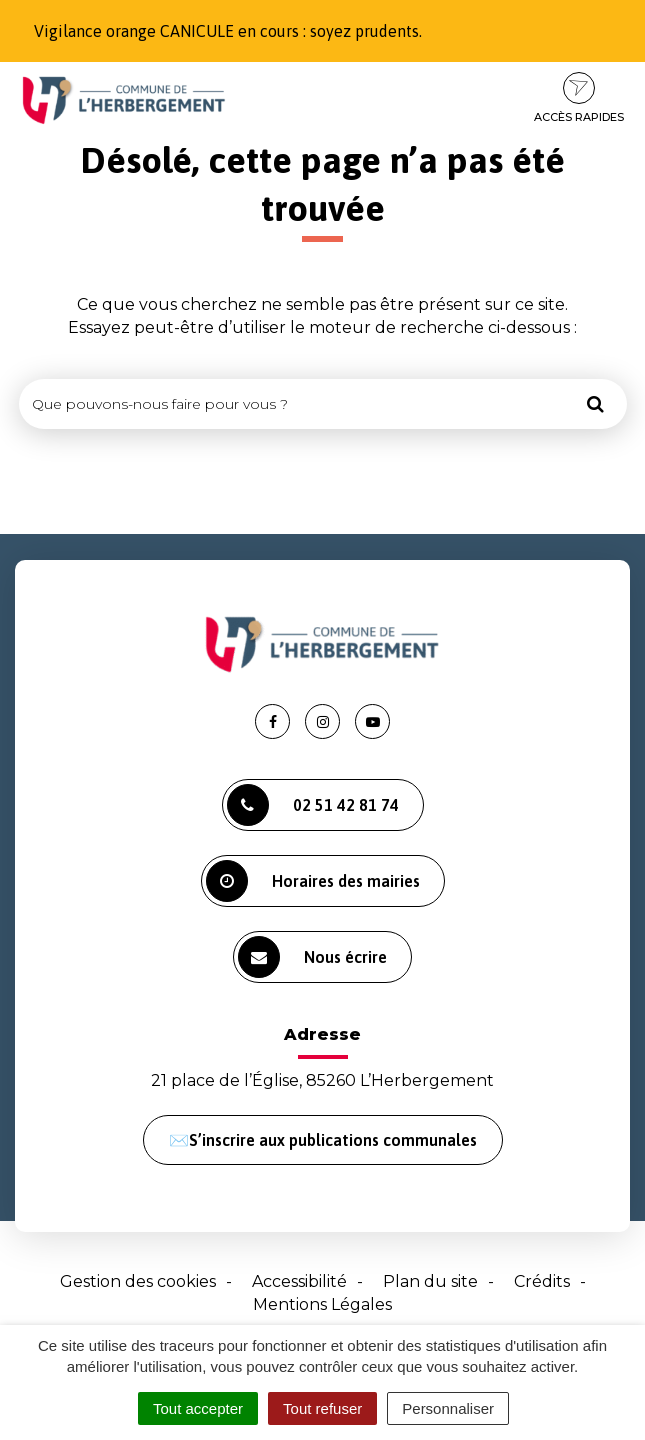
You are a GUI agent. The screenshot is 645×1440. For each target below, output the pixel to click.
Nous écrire (312, 957)
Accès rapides (579, 98)
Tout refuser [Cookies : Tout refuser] (322, 1408)
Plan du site (430, 1281)
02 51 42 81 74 (313, 805)
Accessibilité (299, 1281)
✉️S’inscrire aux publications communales (323, 1140)
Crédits (542, 1281)
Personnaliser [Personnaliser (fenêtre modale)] (448, 1408)
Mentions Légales (322, 1304)
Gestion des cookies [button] (138, 1281)
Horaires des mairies (313, 881)
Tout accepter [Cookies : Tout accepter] (198, 1408)
